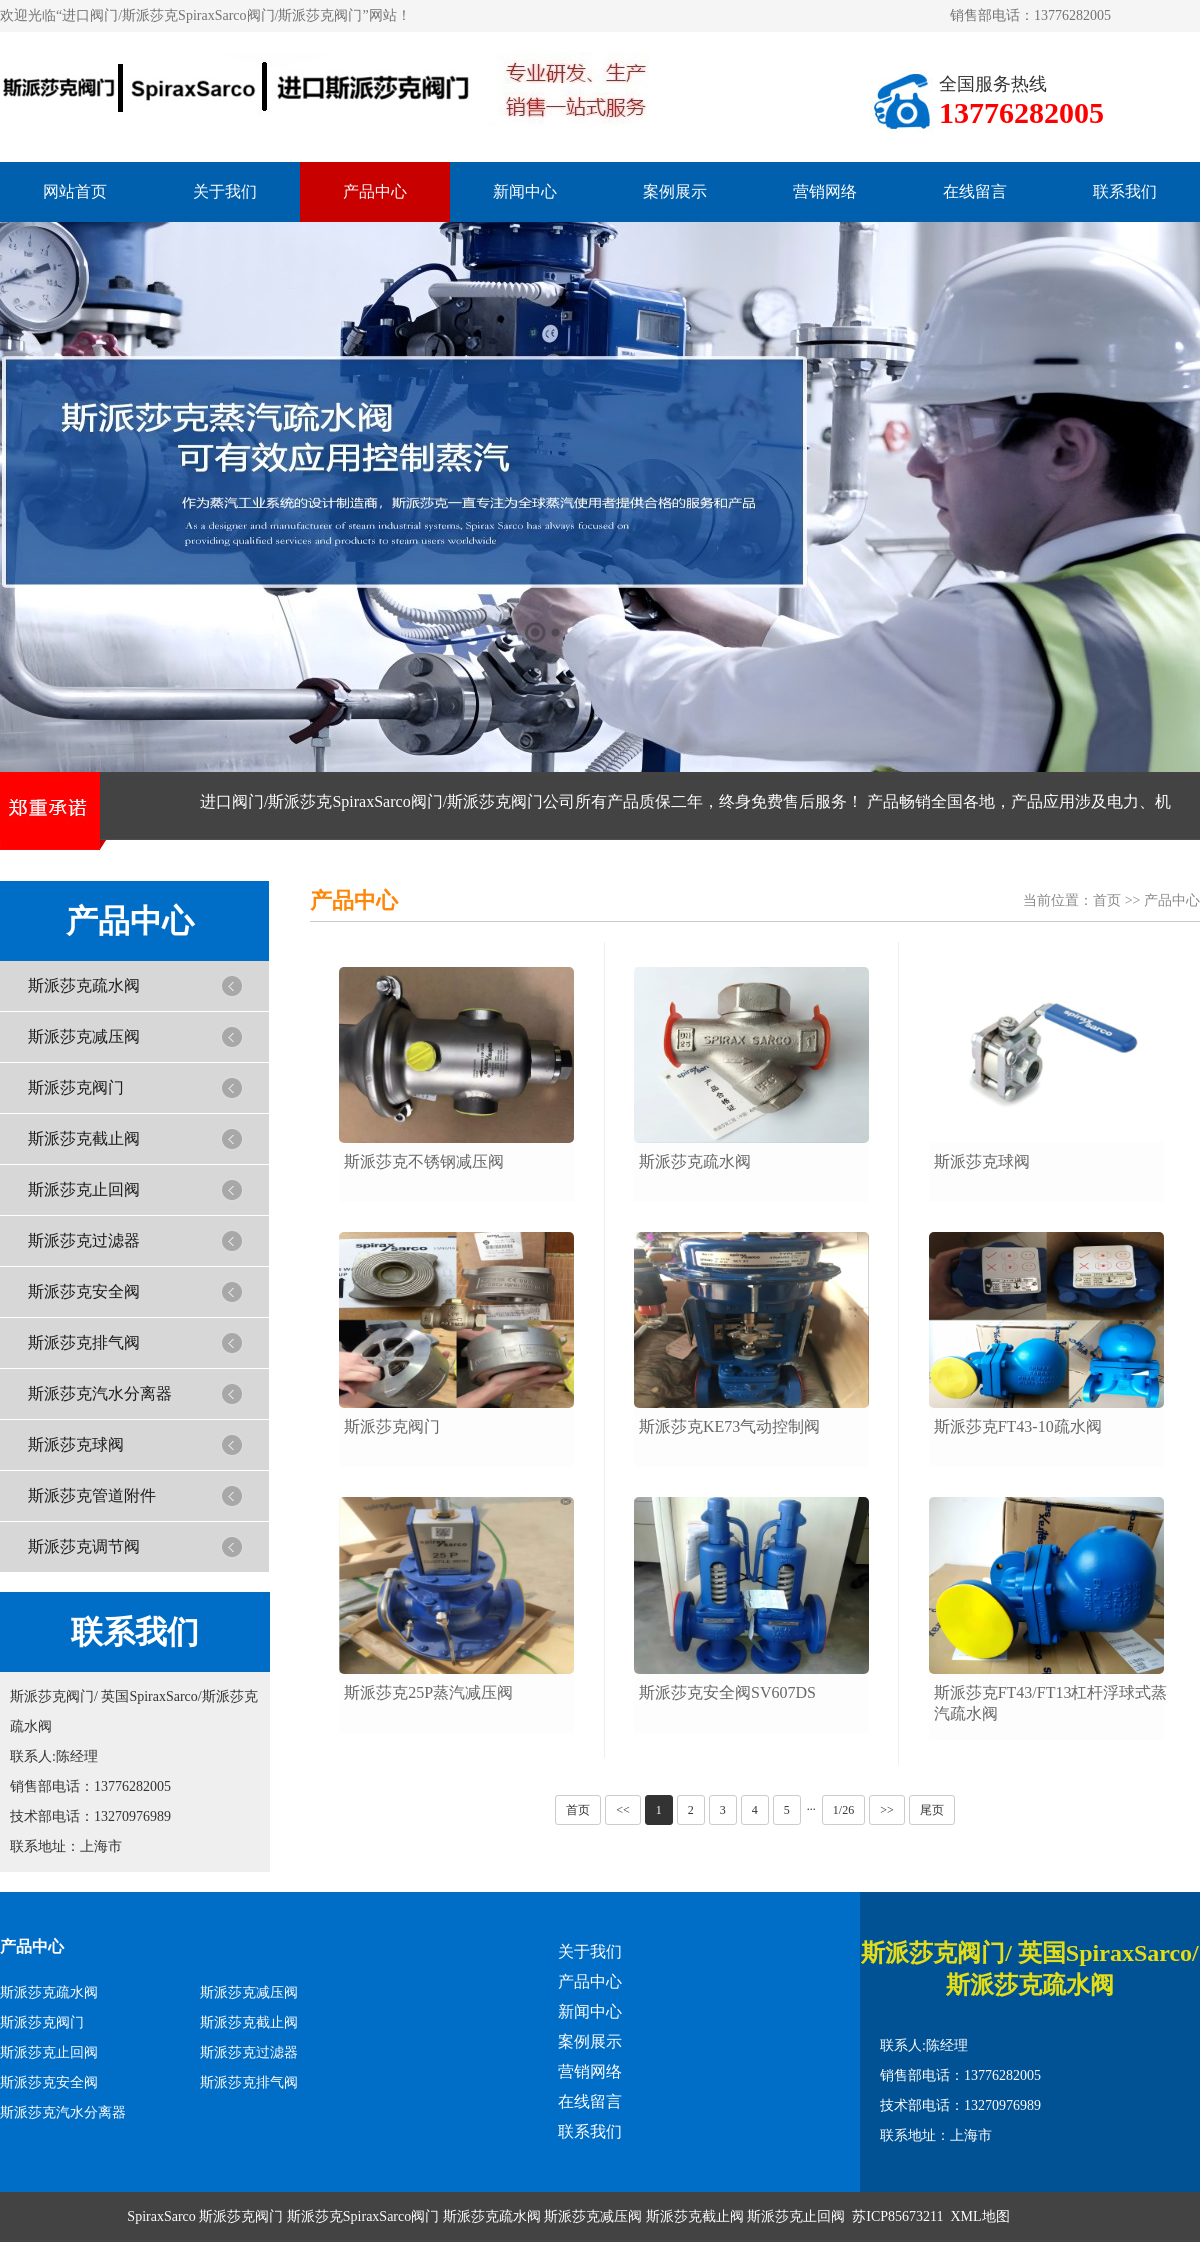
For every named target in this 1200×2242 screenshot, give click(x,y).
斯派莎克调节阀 (84, 1546)
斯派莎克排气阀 (84, 1342)
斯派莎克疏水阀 (84, 985)
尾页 (932, 1810)
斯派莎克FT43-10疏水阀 (1018, 1426)
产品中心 (375, 191)
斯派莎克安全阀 (84, 1291)
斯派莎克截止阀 (84, 1138)
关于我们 (225, 191)
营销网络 (825, 191)
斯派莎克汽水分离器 (100, 1393)
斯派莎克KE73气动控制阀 (729, 1426)
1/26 (843, 1810)
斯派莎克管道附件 (92, 1495)
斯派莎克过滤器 (84, 1240)
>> (887, 1810)
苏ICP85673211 (897, 2216)
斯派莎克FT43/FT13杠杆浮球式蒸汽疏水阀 (1051, 1703)
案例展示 (675, 191)
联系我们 (1125, 191)
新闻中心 (525, 191)
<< (623, 1810)
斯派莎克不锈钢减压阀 (424, 1161)
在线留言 (975, 191)
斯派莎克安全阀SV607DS (727, 1692)
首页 (1107, 900)
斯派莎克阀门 (76, 1087)
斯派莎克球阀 (76, 1444)
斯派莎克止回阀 (84, 1189)
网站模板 (1045, 2216)
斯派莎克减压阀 (84, 1036)
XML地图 (980, 2216)
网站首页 (75, 191)
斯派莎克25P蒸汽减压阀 (428, 1692)
